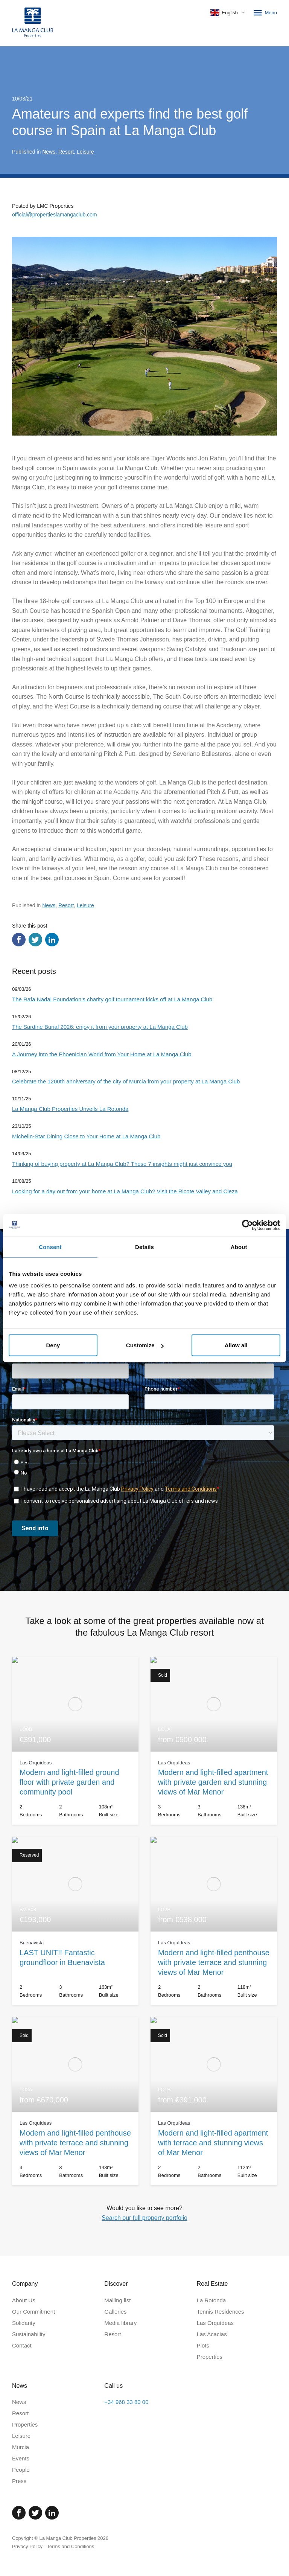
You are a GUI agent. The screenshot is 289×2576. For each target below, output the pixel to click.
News (48, 152)
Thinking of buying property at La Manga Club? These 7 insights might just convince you (122, 1164)
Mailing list (117, 2300)
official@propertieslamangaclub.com (54, 215)
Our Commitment (33, 2311)
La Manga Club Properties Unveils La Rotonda (70, 1109)
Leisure (85, 152)
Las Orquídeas (215, 2323)
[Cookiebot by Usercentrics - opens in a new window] (247, 1225)
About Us (23, 2300)
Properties (209, 2357)
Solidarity (23, 2323)
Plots (203, 2345)
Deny (53, 1345)
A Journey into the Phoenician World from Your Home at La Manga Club (102, 1054)
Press (19, 2481)
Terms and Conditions (70, 2546)
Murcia (20, 2447)
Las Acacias (212, 2334)
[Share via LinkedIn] (52, 939)
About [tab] (239, 1246)
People (21, 2469)
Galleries (115, 2311)
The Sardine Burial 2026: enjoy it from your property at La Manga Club (100, 1027)
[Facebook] (19, 2513)
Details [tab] (144, 1246)
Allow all (236, 1345)
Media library (120, 2323)
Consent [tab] (50, 1246)
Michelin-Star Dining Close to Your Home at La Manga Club (86, 1136)
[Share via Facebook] (19, 939)
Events (20, 2458)
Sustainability (28, 2334)
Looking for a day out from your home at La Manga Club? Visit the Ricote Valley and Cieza (125, 1191)
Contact (22, 2345)
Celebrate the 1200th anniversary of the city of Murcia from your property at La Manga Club (126, 1081)
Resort (66, 152)
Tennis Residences (220, 2311)
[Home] (32, 23)
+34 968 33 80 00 (126, 2402)
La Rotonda (211, 2300)
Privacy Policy (27, 2546)
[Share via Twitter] (35, 939)
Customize (145, 1345)
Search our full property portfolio (144, 2218)
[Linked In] (52, 2513)
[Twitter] (35, 2513)
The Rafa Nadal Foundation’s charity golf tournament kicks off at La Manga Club (112, 999)
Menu (264, 13)
